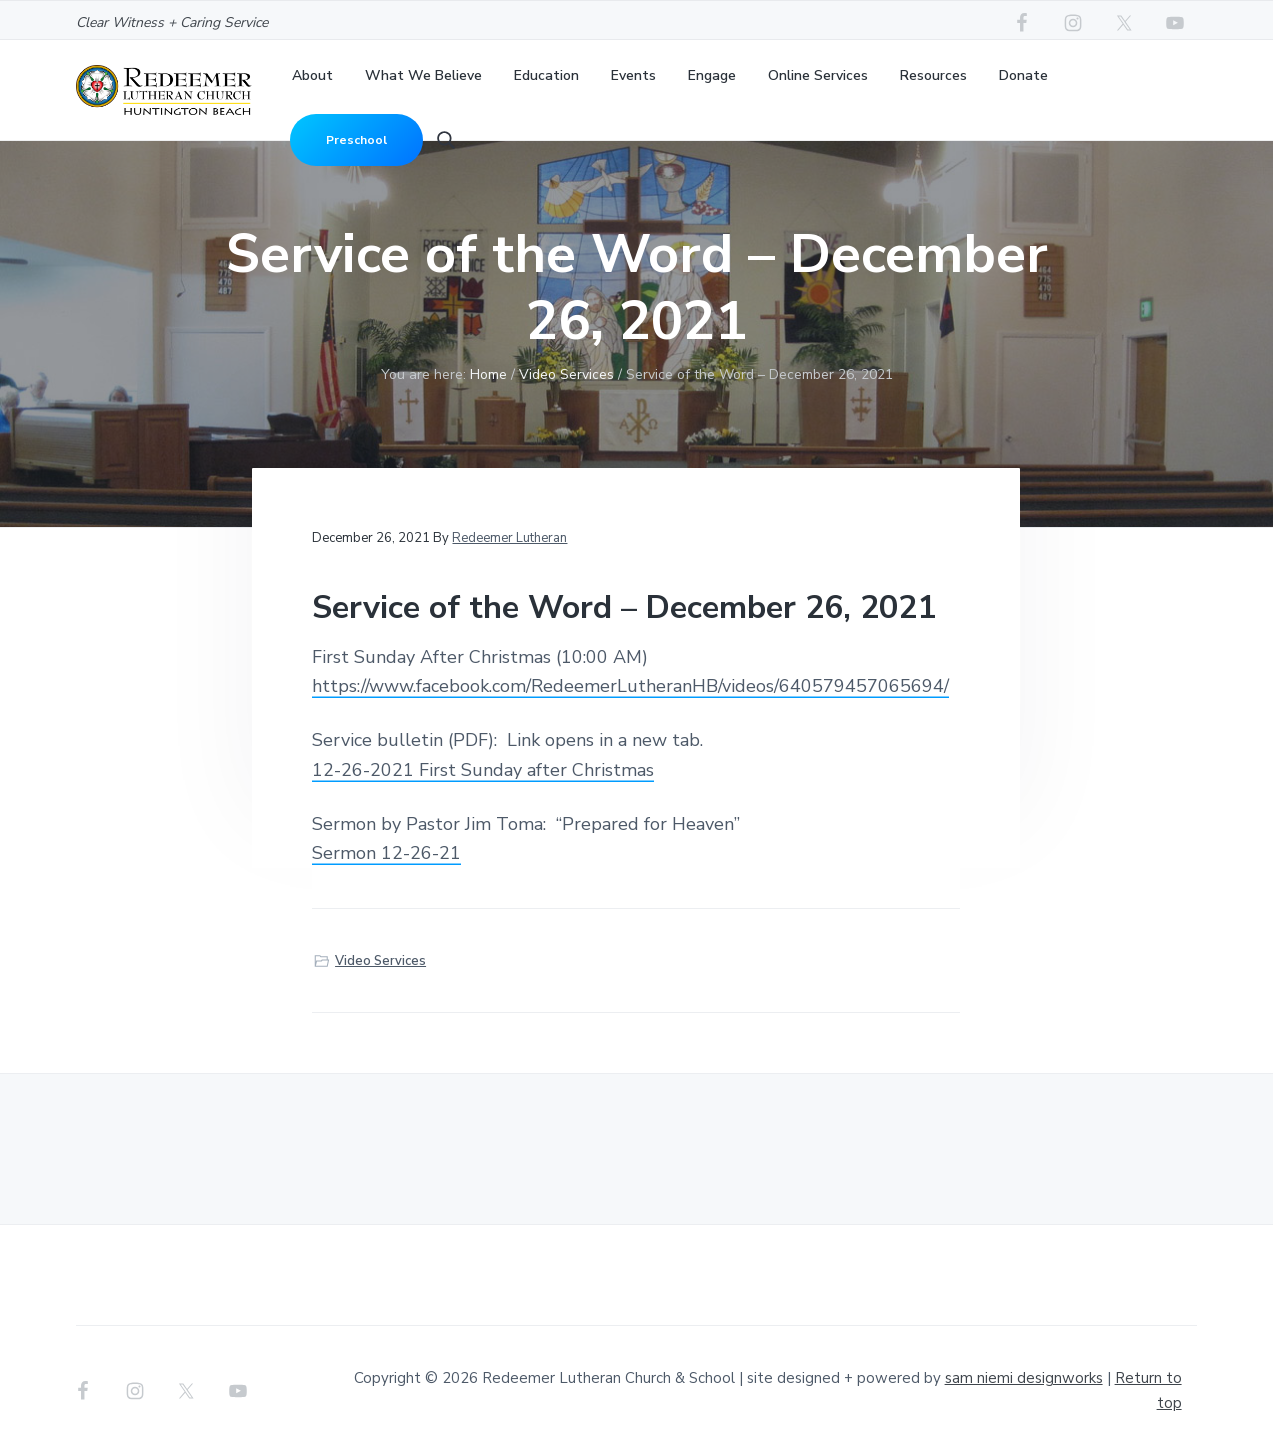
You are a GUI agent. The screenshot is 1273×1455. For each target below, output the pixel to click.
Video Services (380, 961)
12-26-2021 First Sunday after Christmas (483, 770)
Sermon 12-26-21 (386, 853)
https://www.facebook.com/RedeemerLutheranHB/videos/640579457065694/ (630, 686)
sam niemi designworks (1024, 1378)
